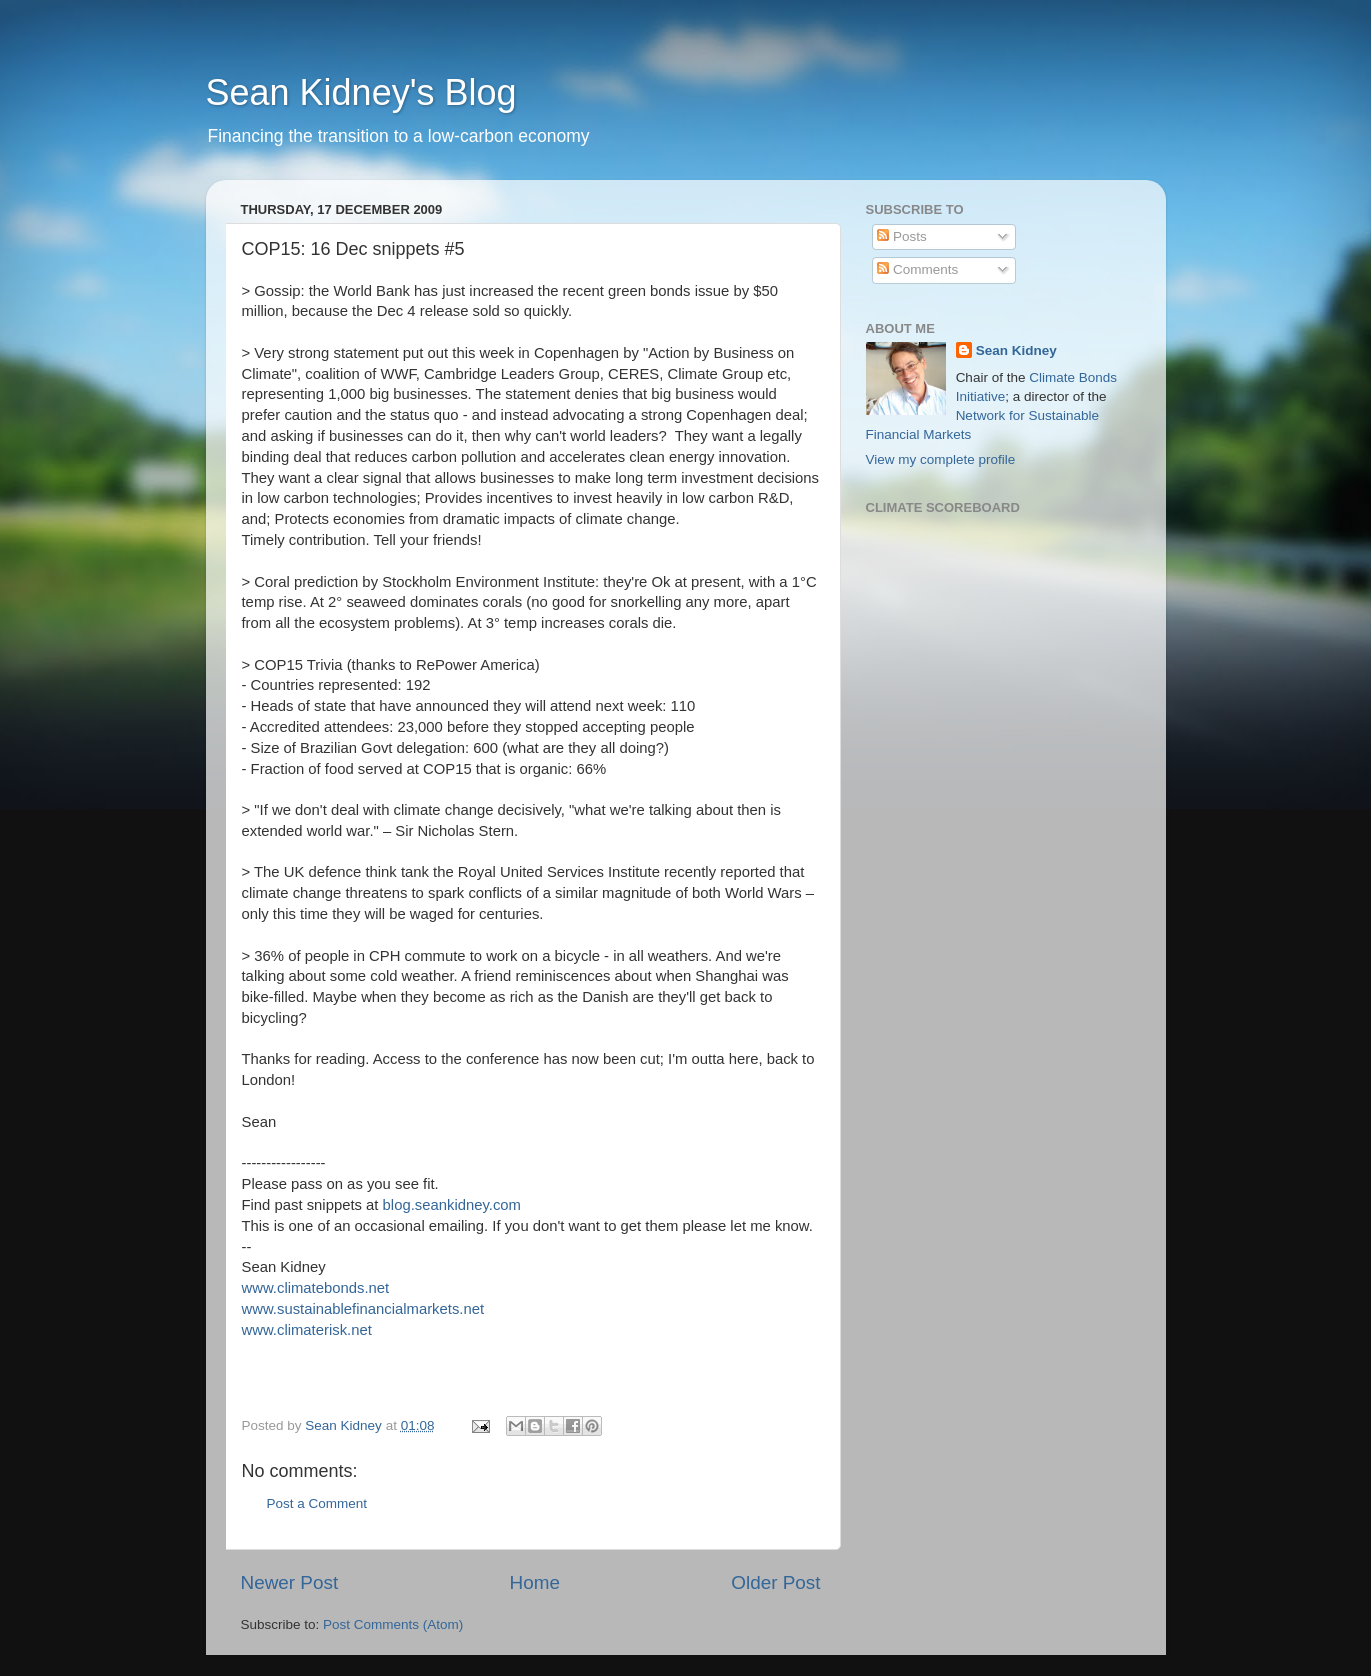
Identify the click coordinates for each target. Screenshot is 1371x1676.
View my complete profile (941, 459)
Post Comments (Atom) (393, 1624)
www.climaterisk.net (307, 1330)
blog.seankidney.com (452, 1205)
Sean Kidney (1016, 350)
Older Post (775, 1582)
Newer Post (290, 1582)
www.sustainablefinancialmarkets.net (363, 1309)
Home (535, 1582)
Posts (902, 236)
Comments (917, 269)
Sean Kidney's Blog (361, 92)
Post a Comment (317, 1503)
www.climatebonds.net (316, 1288)
